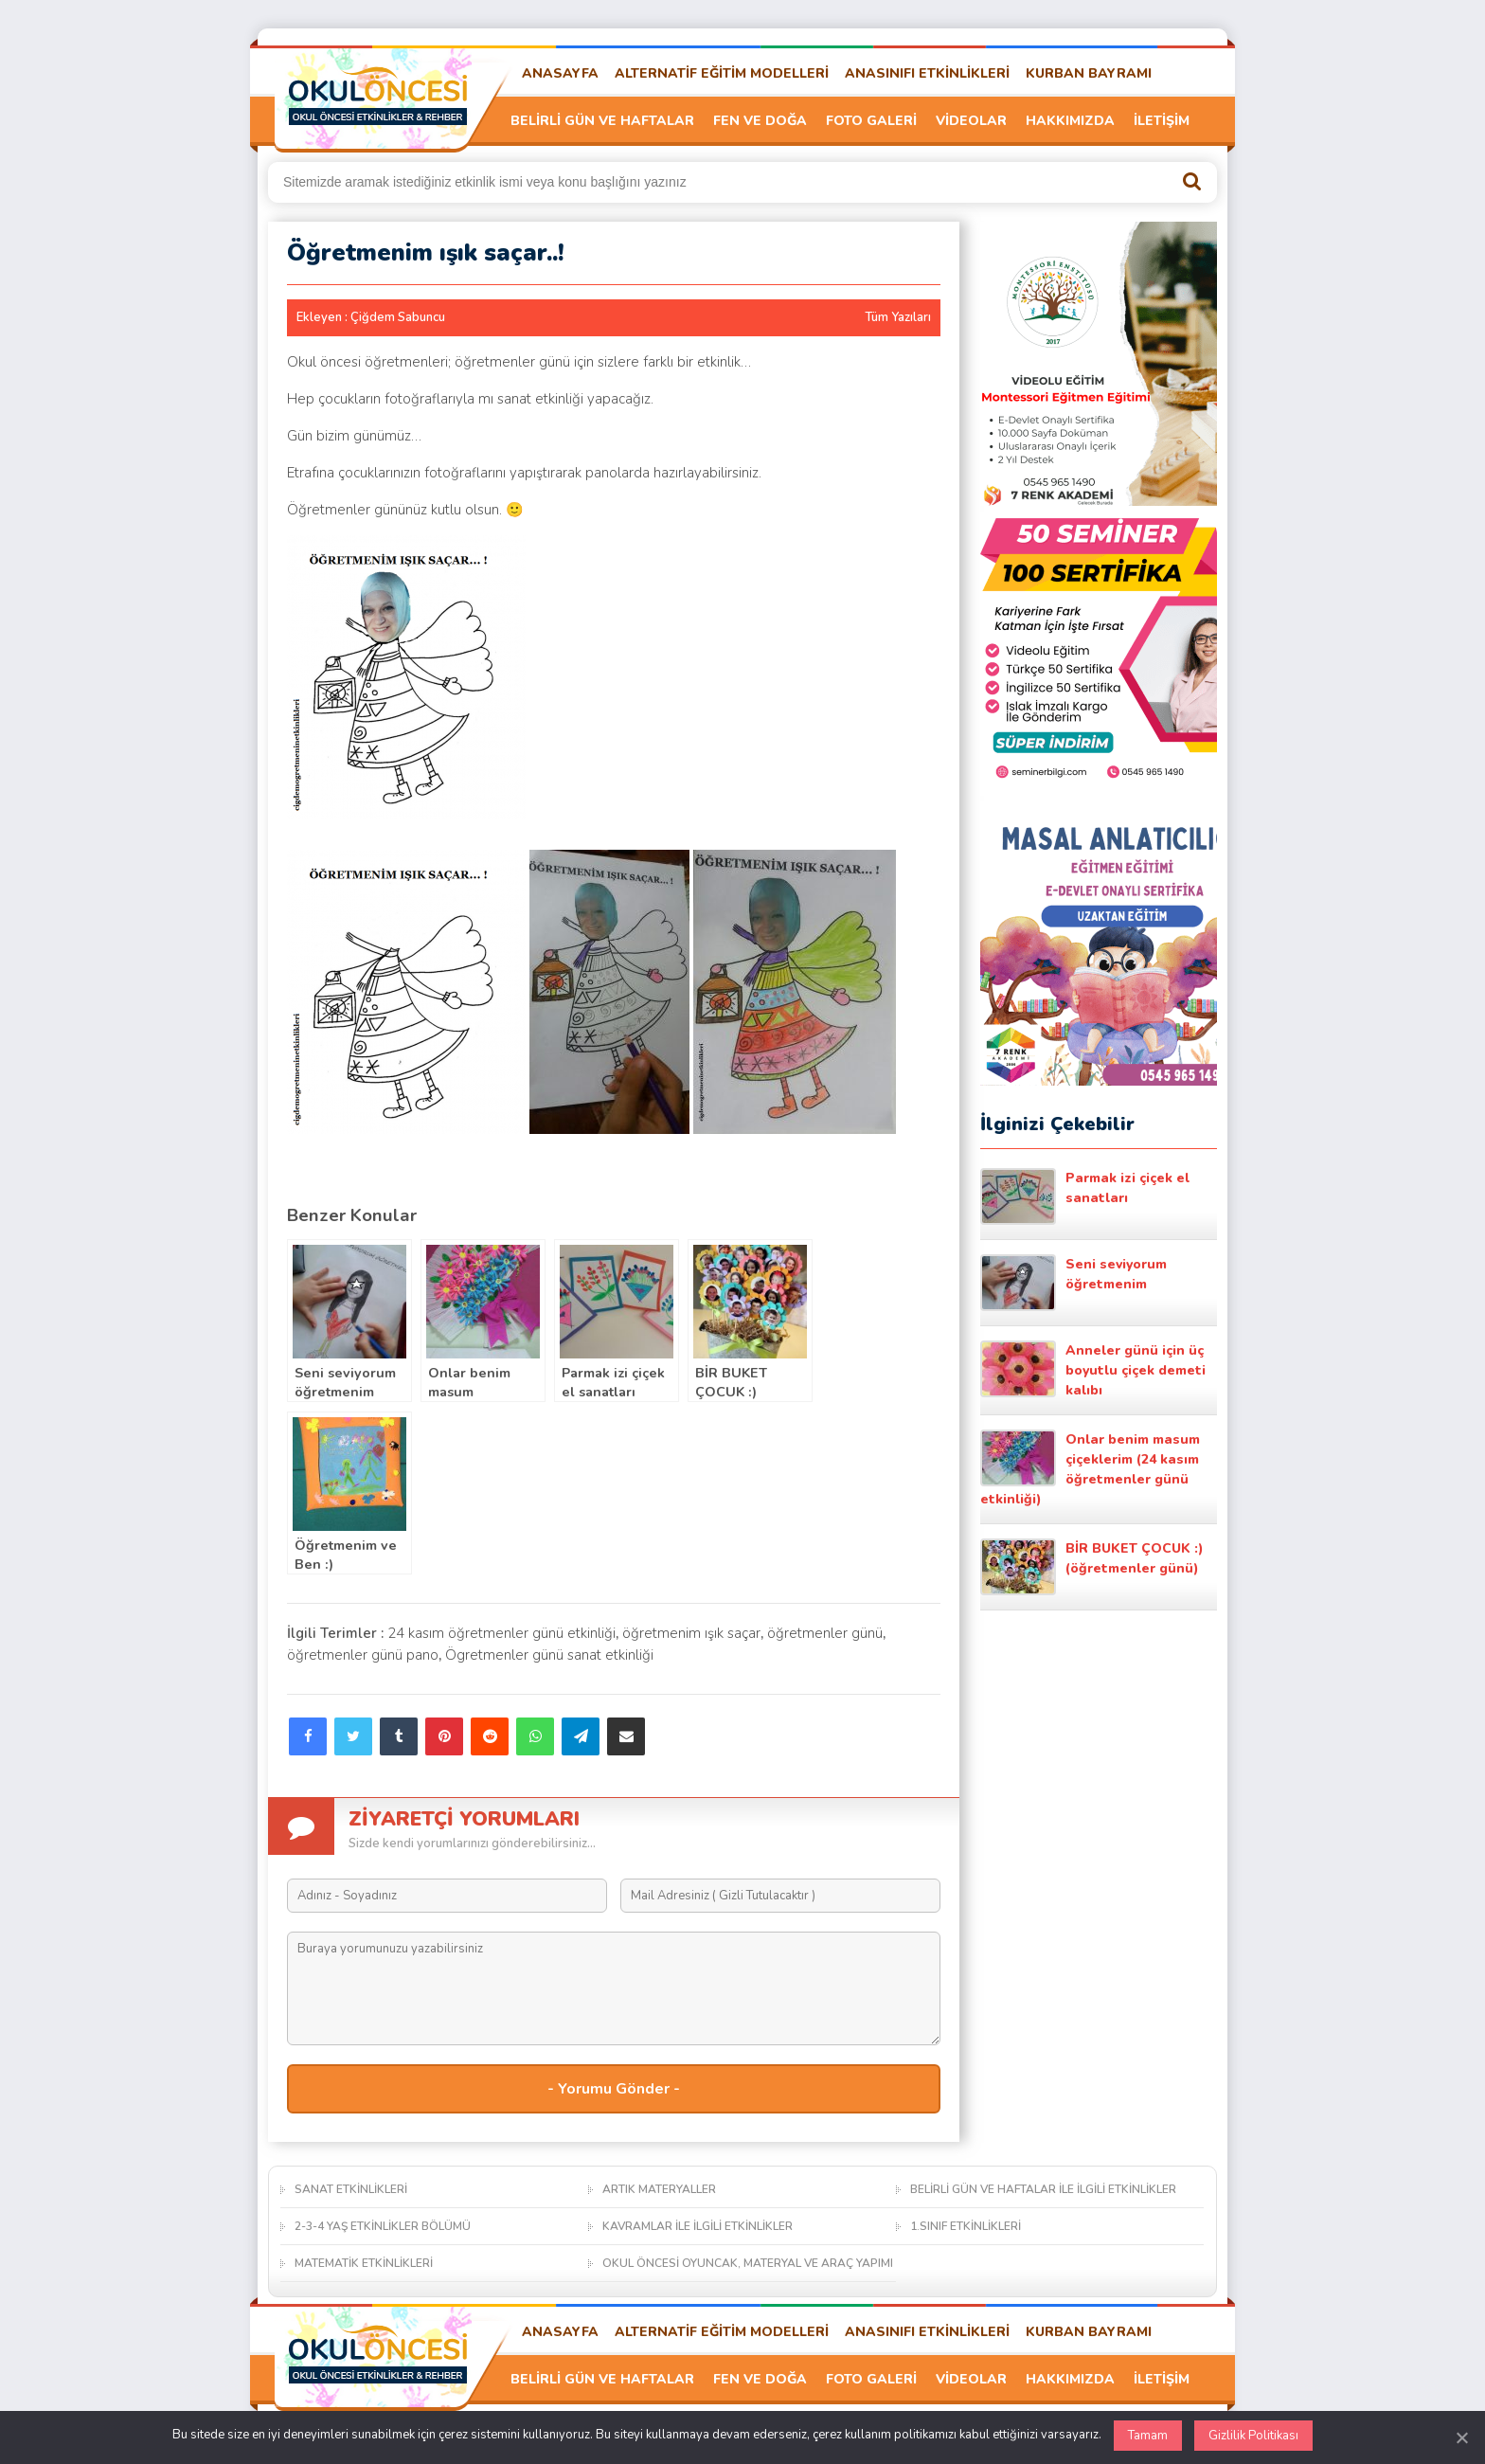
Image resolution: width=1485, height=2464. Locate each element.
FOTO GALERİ (871, 121)
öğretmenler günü (825, 1633)
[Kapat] (1461, 2437)
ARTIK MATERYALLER (659, 2189)
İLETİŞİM (1162, 121)
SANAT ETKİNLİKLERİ (351, 2189)
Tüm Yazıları (898, 317)
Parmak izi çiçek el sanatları (1085, 1196)
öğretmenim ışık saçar (691, 1633)
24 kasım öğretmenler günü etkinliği (501, 1633)
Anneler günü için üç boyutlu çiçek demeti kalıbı (1093, 1369)
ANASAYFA (560, 73)
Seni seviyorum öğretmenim (1073, 1282)
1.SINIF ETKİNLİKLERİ (965, 2226)
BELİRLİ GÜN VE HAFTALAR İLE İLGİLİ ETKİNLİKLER (1043, 2189)
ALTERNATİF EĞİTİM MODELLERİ (722, 73)
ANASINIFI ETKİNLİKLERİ (927, 73)
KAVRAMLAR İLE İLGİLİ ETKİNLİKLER (697, 2226)
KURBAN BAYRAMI (1089, 73)
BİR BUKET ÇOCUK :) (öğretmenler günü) (1092, 1566)
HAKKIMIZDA (1070, 121)
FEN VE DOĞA (760, 121)
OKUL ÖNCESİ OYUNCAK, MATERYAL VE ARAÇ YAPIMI (747, 2263)
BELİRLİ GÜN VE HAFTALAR (602, 121)
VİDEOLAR (971, 121)
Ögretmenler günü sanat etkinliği (549, 1655)
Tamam (1148, 2435)
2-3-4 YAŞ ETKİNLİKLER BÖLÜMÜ (383, 2226)
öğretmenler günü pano (362, 1655)
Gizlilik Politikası (1253, 2435)
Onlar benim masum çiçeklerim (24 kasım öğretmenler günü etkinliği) (1090, 1469)
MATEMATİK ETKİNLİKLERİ (364, 2263)
